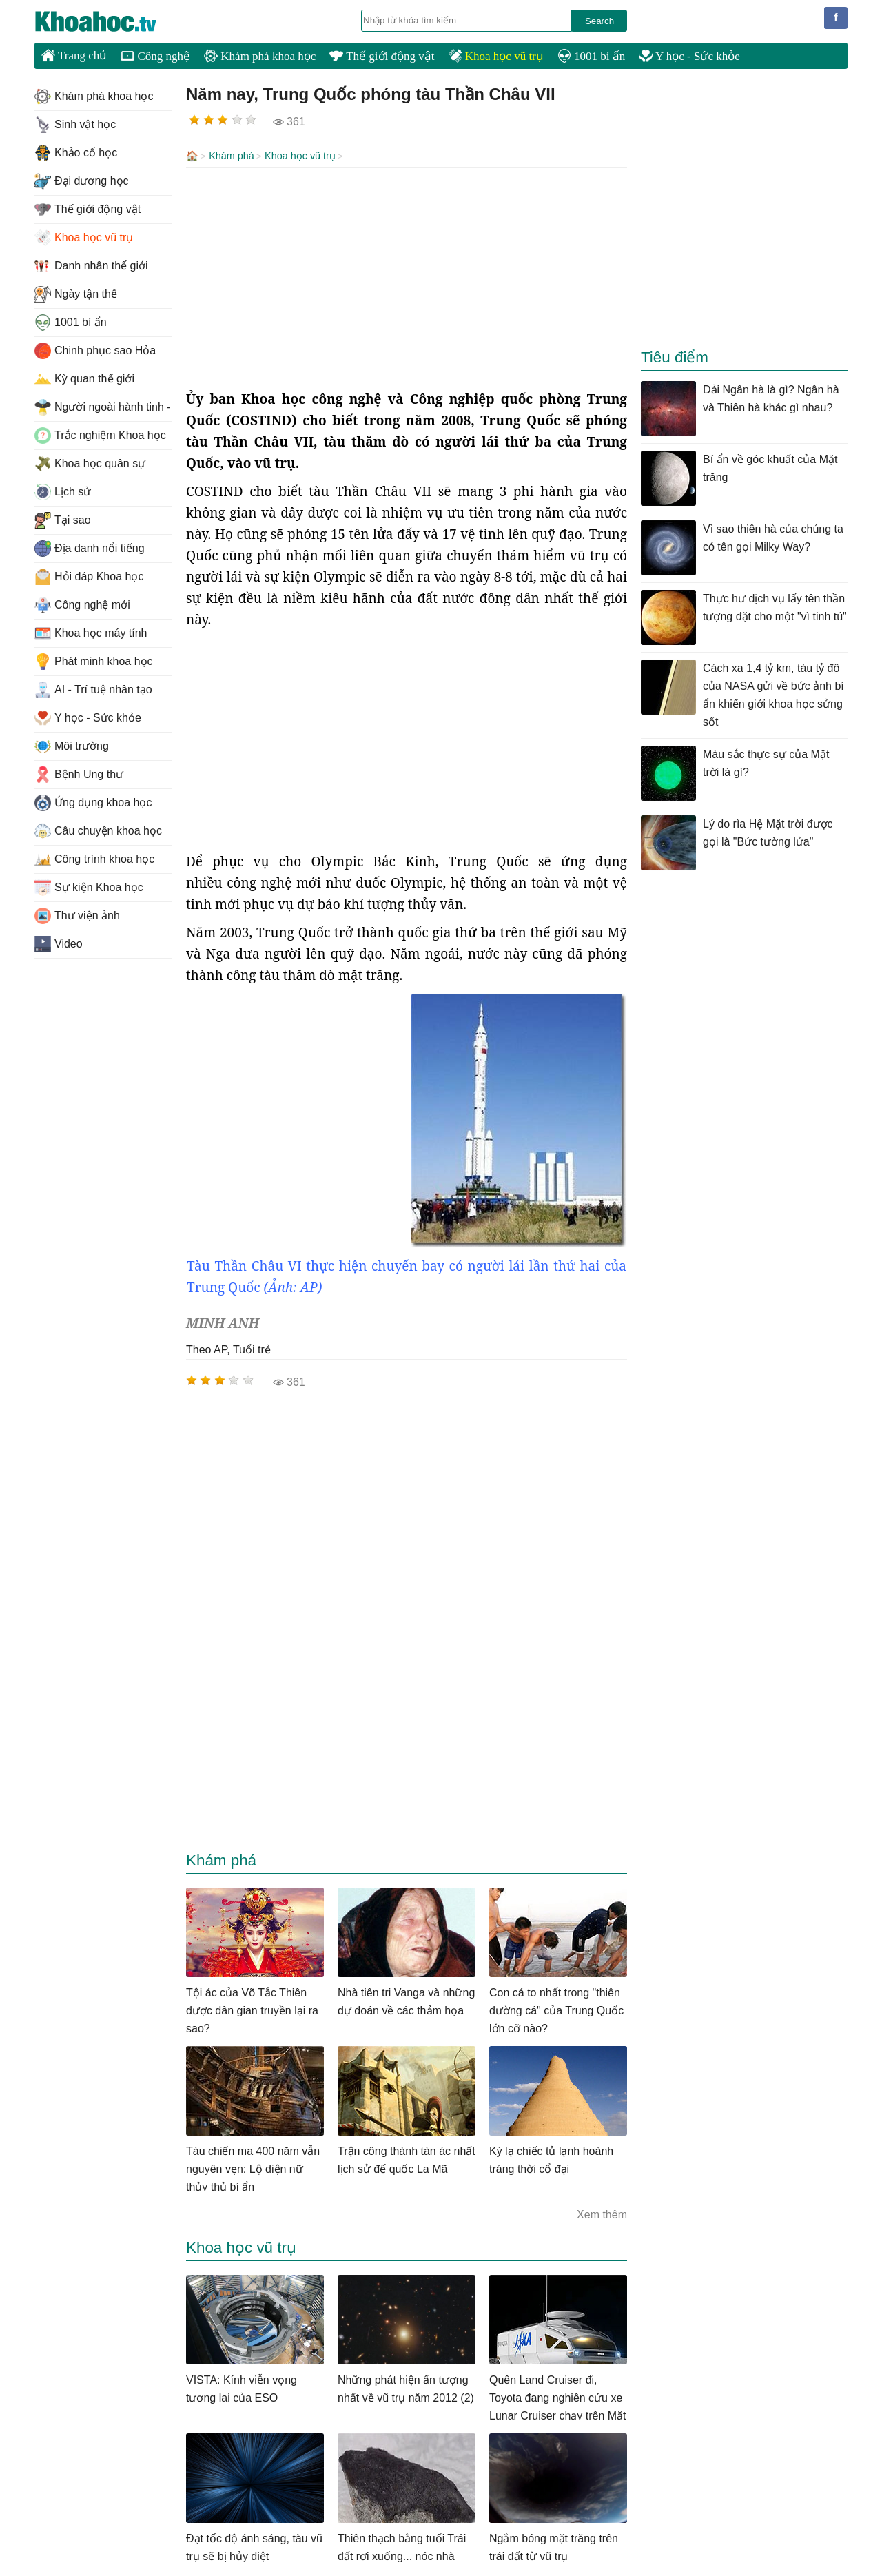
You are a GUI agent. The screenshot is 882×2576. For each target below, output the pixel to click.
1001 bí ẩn (591, 56)
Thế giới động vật (381, 56)
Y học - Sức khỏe (689, 56)
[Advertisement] (406, 277)
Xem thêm (602, 2213)
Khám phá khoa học (260, 56)
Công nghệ (155, 56)
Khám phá (231, 155)
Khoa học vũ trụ (496, 56)
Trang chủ (74, 55)
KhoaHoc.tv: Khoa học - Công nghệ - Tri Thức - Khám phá (110, 21)
